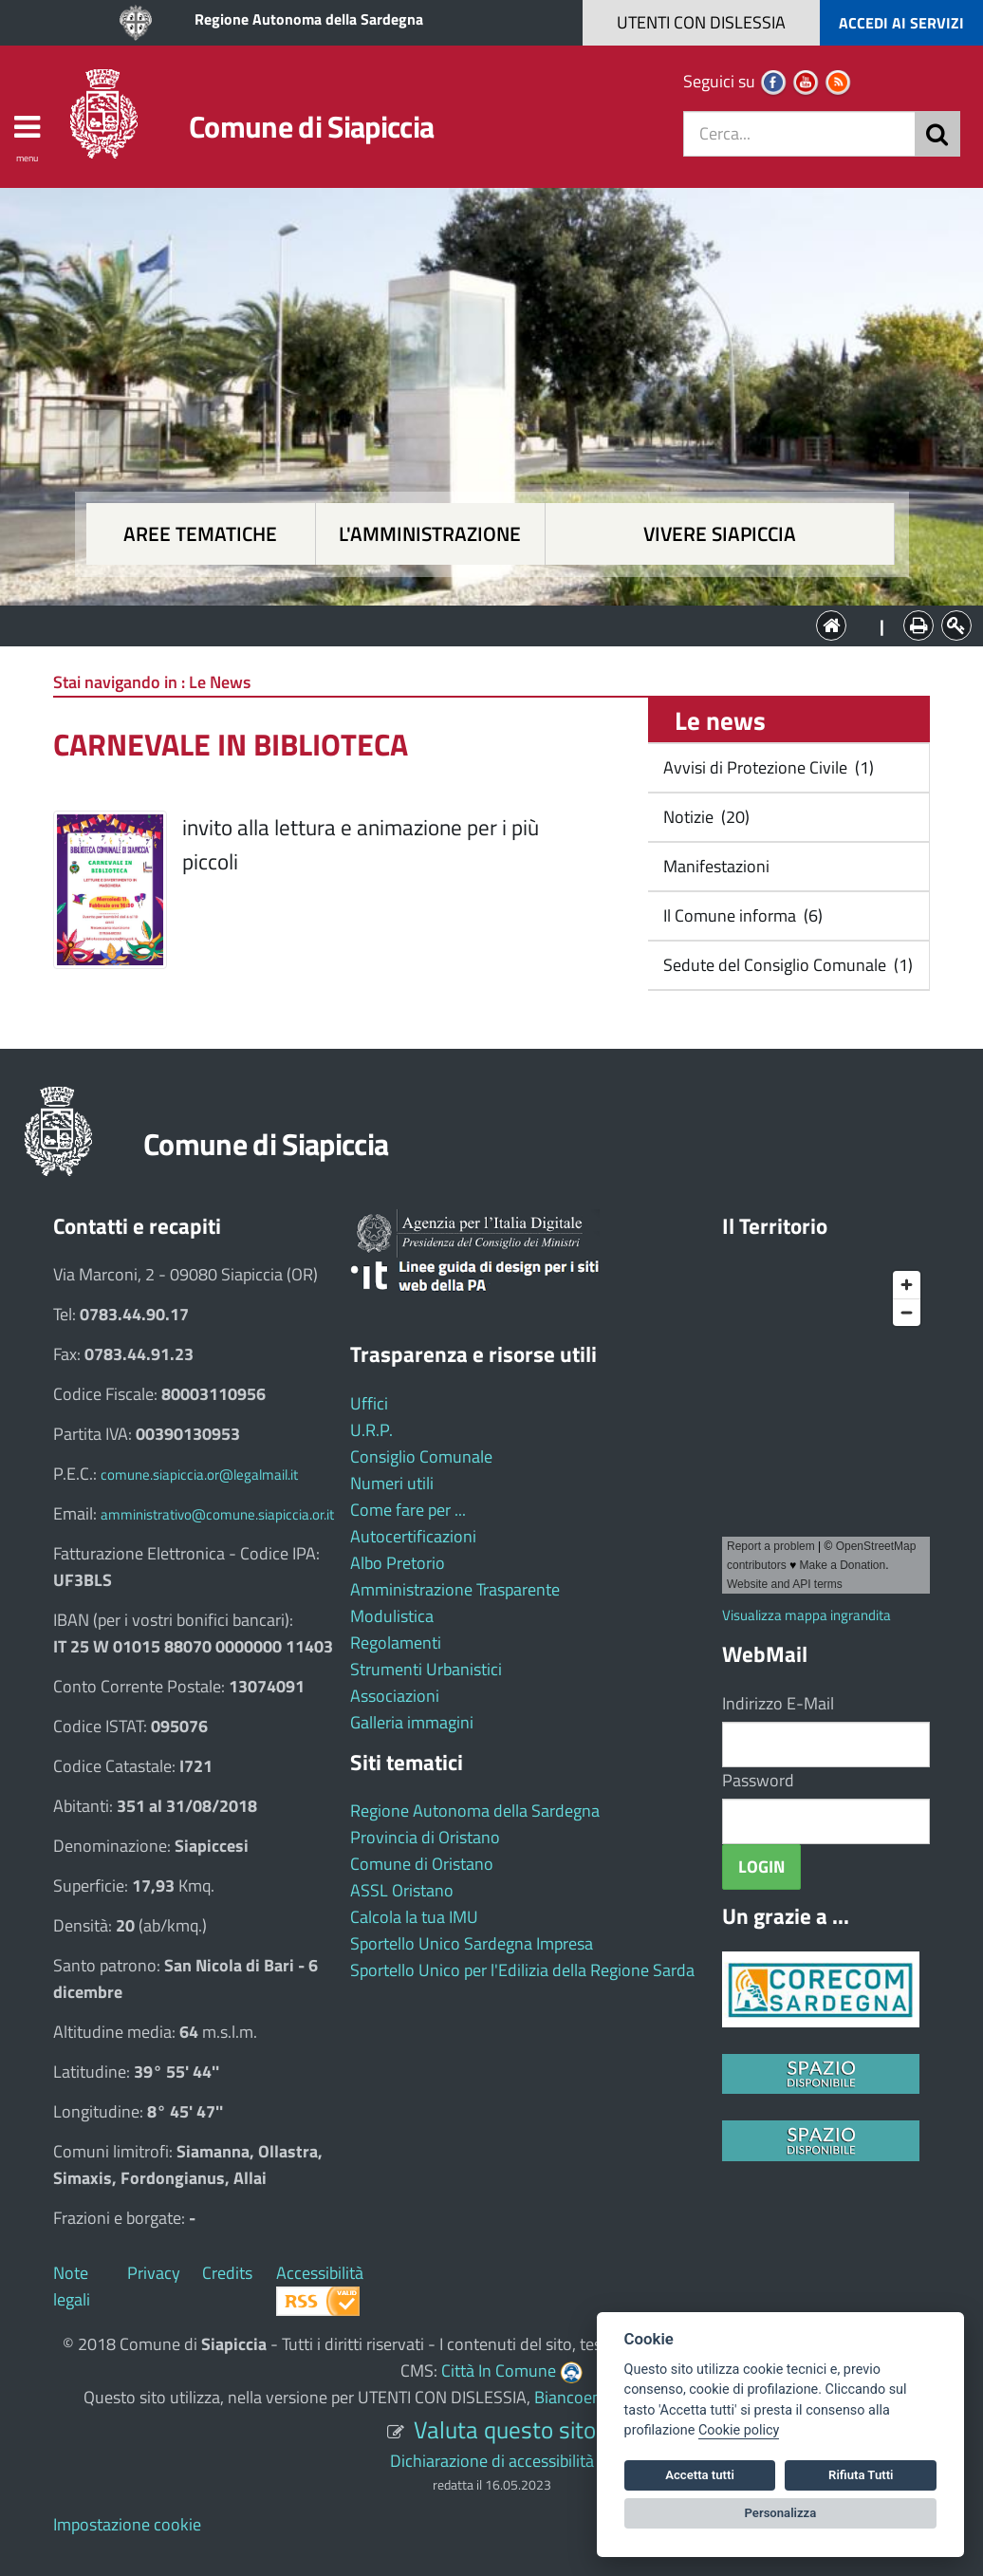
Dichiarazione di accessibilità (492, 2460)
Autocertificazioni (413, 1536)
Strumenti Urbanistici (426, 1669)
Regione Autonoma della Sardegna (309, 19)
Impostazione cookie (127, 2524)
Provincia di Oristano (425, 1837)
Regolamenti (395, 1642)
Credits (227, 2273)
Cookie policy (738, 2430)
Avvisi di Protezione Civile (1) (766, 767)
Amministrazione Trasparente (455, 1589)
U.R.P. (371, 1430)
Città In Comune (498, 2370)
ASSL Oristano (402, 1890)
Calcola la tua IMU (414, 1917)
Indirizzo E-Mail (778, 1703)
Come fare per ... (408, 1509)
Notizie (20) (704, 817)
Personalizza (781, 2513)
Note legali (71, 2286)
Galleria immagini (411, 1722)
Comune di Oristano (421, 1863)
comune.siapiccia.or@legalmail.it (199, 1474)
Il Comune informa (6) (741, 915)
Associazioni (394, 1695)
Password (758, 1780)
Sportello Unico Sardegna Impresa (471, 1943)
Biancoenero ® (587, 2397)
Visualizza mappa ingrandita (806, 1615)
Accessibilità (319, 2273)
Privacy (153, 2273)
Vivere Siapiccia (719, 534)
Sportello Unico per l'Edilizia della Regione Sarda (522, 1970)
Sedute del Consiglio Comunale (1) (786, 965)
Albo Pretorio (397, 1563)
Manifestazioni (714, 866)
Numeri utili (392, 1483)
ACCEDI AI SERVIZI (901, 22)
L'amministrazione (430, 534)
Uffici (369, 1403)
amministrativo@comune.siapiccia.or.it (217, 1514)
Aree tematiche (200, 534)
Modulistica (392, 1616)
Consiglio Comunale (421, 1456)
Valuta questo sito (505, 2429)
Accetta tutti (699, 2475)
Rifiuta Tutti (860, 2475)
